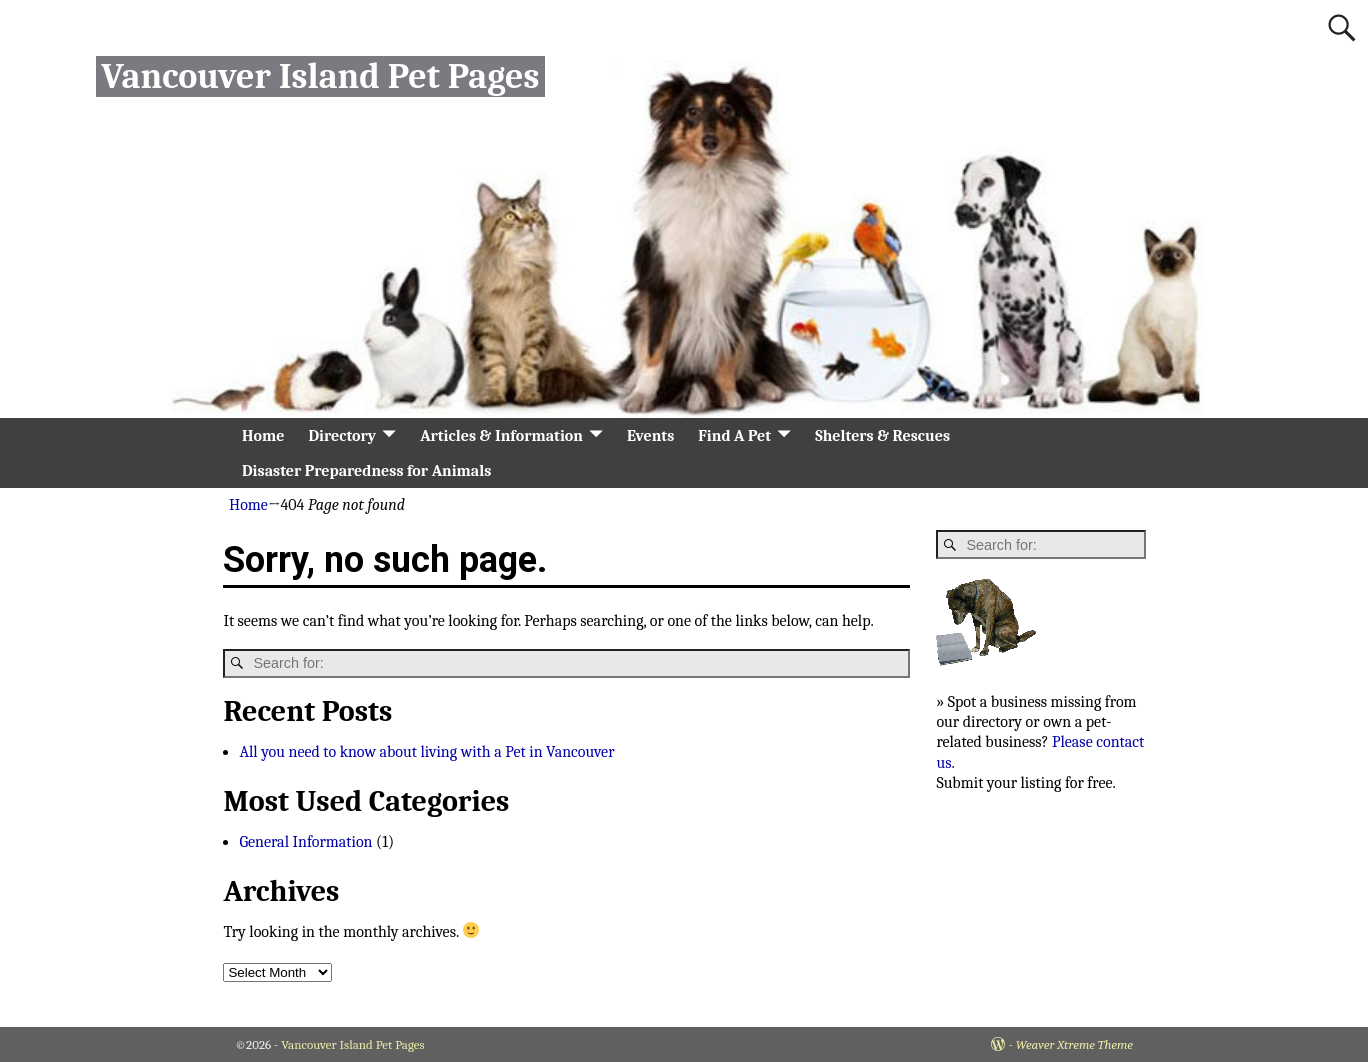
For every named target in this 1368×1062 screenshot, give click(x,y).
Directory (342, 436)
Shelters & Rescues (882, 436)
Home (263, 436)
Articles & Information (501, 436)
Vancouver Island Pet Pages (320, 76)
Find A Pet (734, 436)
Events (650, 436)
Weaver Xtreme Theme (1074, 1044)
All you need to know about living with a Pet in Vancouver (426, 752)
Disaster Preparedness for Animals (366, 471)
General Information (305, 842)
